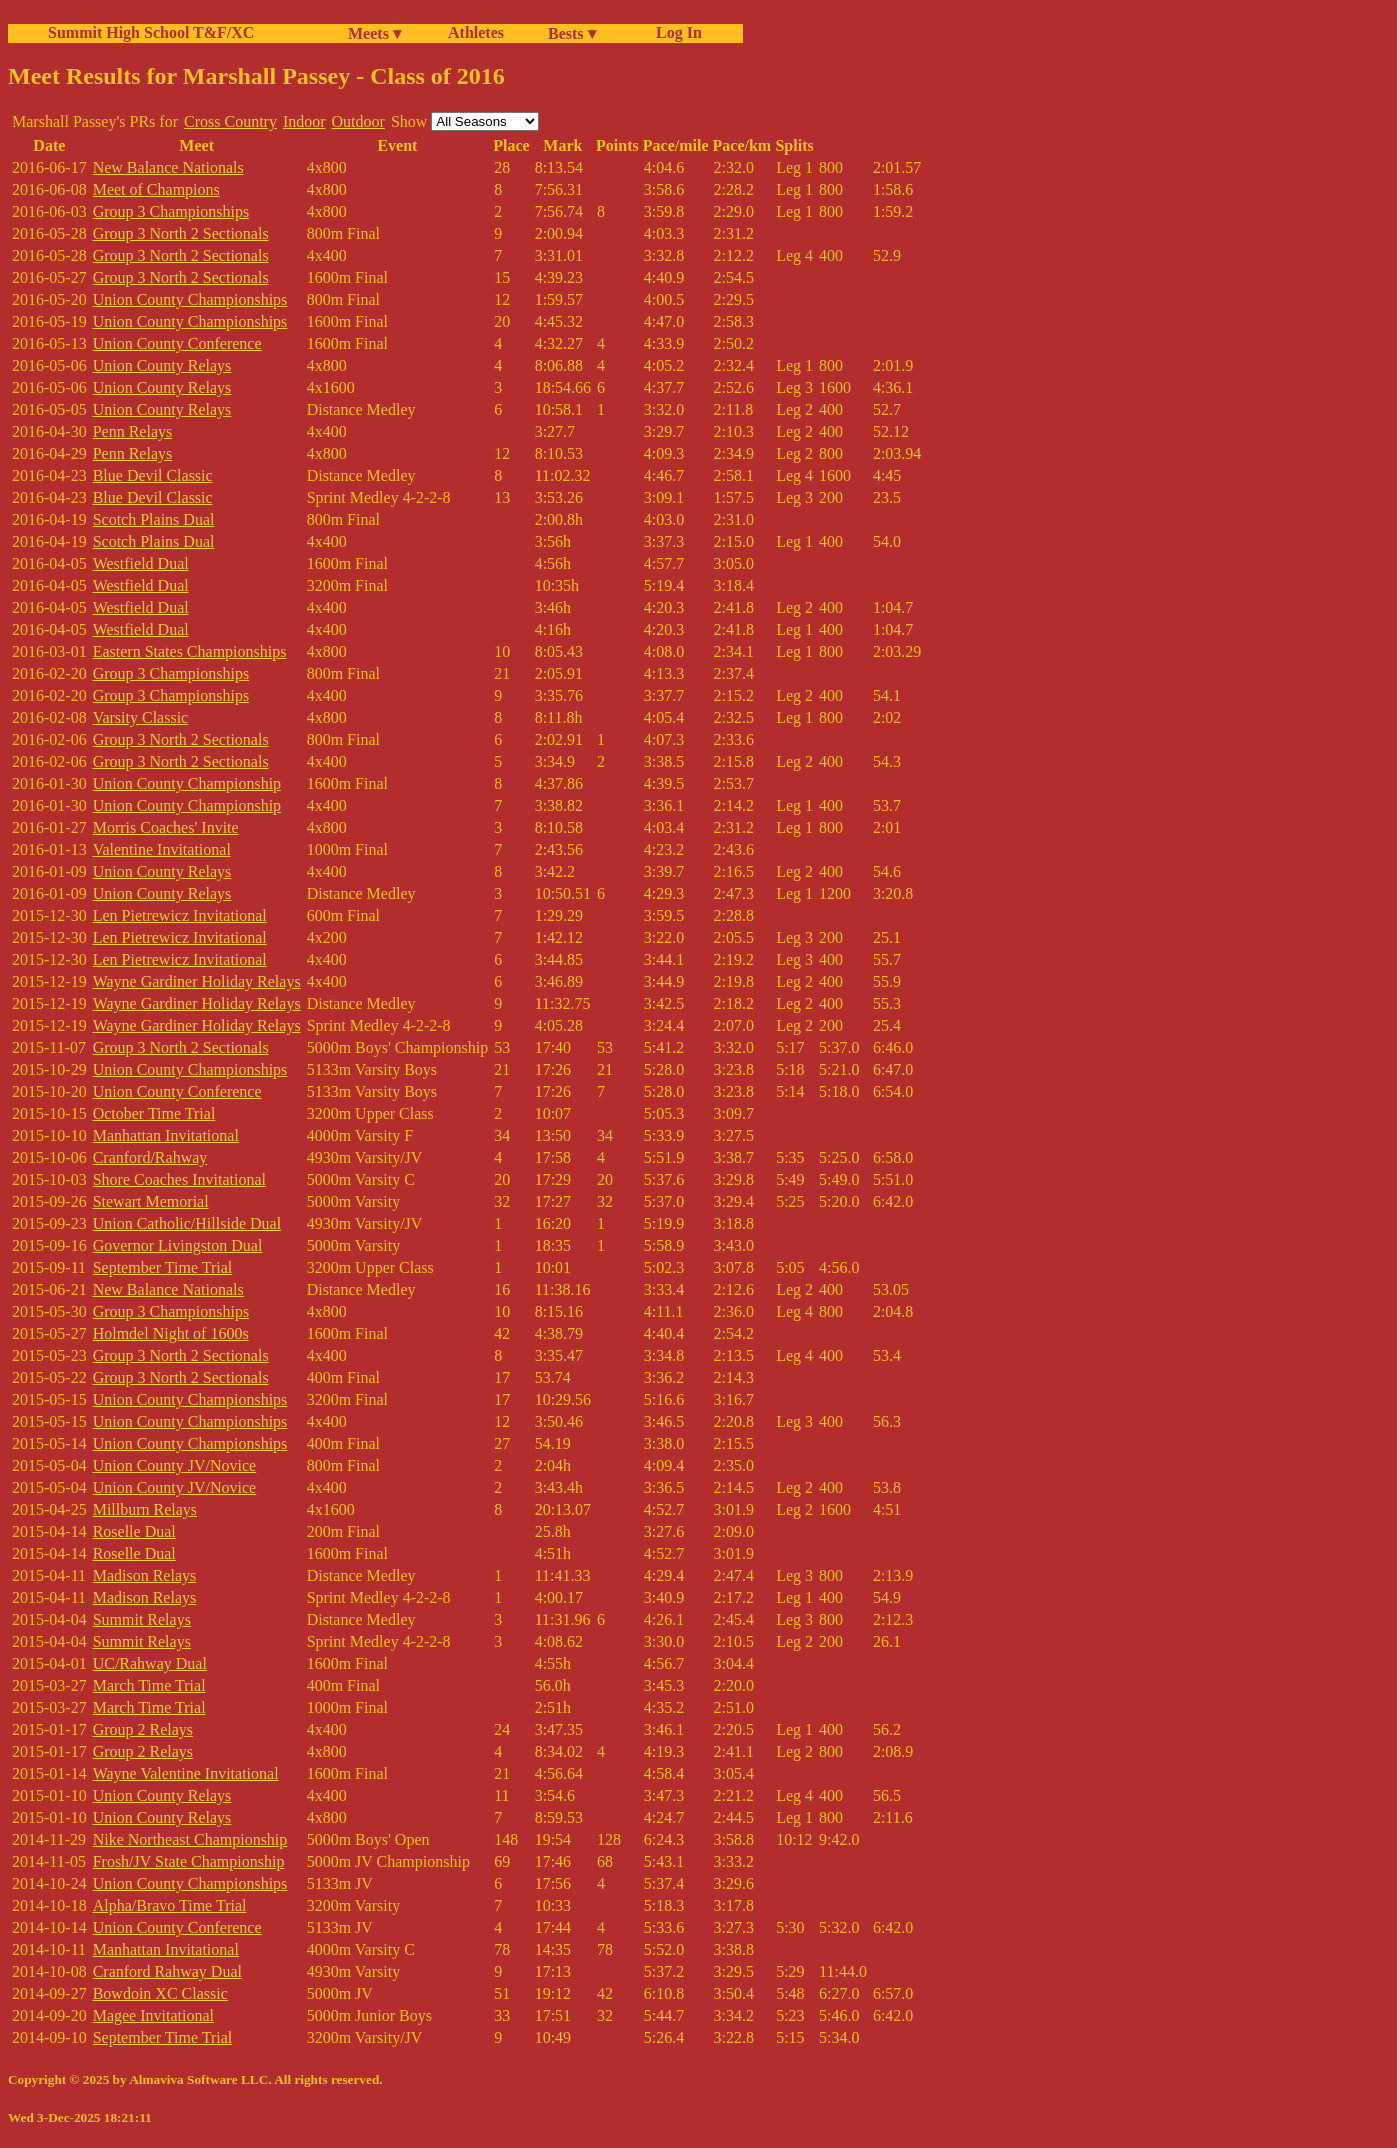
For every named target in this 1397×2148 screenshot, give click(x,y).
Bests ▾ (572, 33)
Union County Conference (177, 343)
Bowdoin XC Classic (160, 1993)
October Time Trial (154, 1113)
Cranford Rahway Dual (167, 1971)
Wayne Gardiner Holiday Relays (197, 981)
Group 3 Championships (171, 211)
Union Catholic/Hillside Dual (187, 1223)
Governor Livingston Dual (178, 1245)
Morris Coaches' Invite (166, 827)
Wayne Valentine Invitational (186, 1773)
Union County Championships (190, 299)
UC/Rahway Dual (150, 1663)
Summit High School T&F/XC (151, 32)
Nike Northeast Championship (190, 1839)
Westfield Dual (141, 563)
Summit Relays (142, 1619)
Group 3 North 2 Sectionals (181, 233)
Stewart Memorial (151, 1201)
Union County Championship (187, 783)
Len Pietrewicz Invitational (180, 915)
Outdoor (358, 121)
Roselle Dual (134, 1531)
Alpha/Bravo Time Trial (170, 1905)
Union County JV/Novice (175, 1465)
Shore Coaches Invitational (179, 1179)
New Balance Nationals (168, 167)
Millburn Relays (145, 1509)
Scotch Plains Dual (154, 519)
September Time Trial (163, 1267)
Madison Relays (145, 1575)
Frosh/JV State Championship (189, 1861)
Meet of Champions (156, 189)
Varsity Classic (141, 717)
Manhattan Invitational (166, 1135)
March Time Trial (149, 1685)
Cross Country (230, 121)
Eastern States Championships (190, 651)
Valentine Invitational (162, 849)
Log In (675, 32)
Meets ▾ (374, 33)
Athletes (476, 32)
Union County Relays (162, 365)
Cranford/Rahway (150, 1157)
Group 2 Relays (143, 1729)
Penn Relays (133, 431)
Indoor (304, 121)
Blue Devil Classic (153, 475)
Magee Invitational (153, 2015)
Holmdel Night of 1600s (171, 1333)
